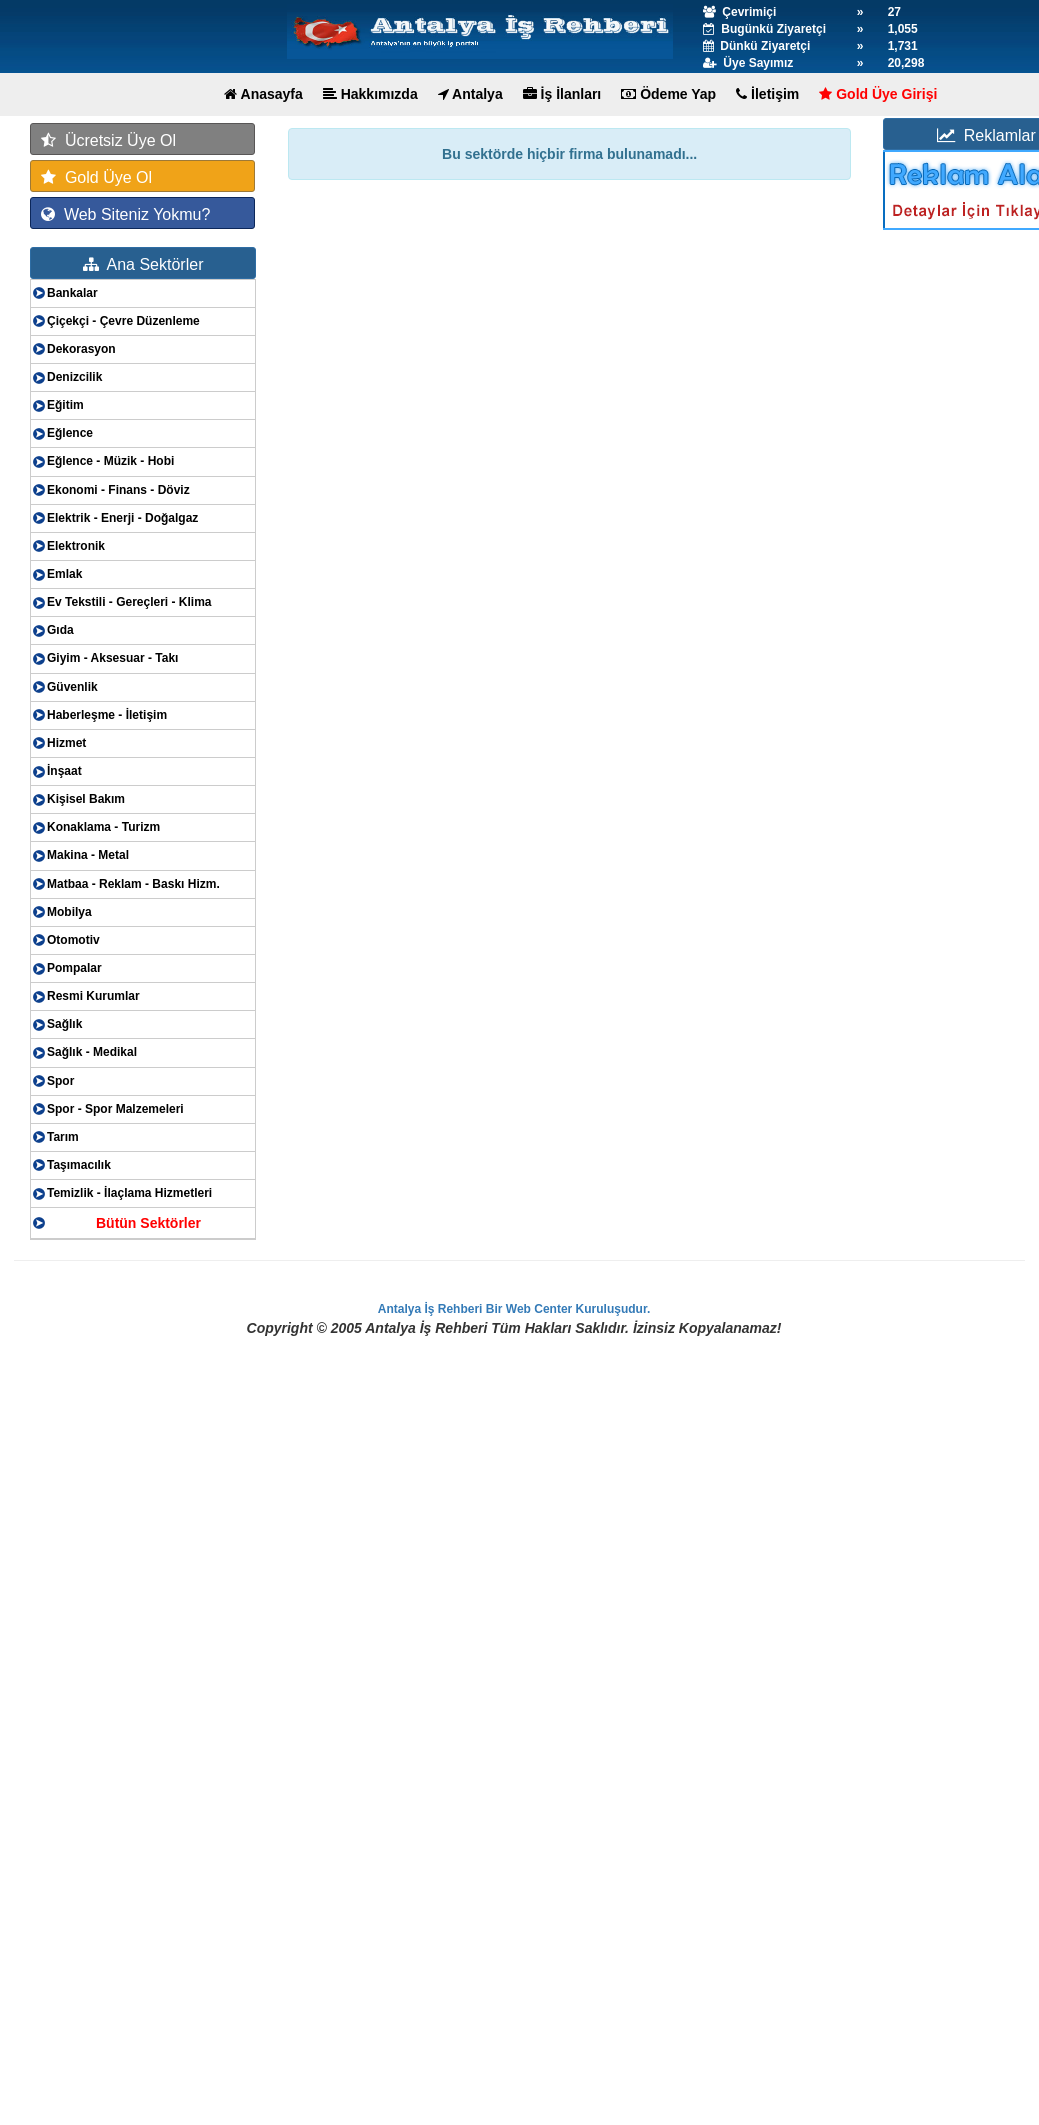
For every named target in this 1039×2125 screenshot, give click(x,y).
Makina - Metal (88, 855)
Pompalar (74, 968)
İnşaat (64, 771)
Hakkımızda (370, 94)
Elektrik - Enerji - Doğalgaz (122, 518)
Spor (60, 1081)
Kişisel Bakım (86, 799)
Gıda (60, 630)
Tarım (63, 1137)
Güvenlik (72, 687)
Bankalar (72, 293)
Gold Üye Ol (96, 177)
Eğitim (65, 405)
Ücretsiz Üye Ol (108, 140)
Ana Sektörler (143, 264)
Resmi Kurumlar (93, 996)
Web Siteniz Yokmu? (125, 214)
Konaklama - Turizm (103, 827)
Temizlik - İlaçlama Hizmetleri (129, 1193)
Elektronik (76, 546)
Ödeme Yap (668, 94)
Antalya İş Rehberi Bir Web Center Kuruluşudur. (514, 1309)
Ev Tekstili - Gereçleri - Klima (129, 602)
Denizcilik (74, 377)
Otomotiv (73, 940)
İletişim (767, 94)
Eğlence (70, 433)
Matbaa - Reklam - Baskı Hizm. (133, 884)
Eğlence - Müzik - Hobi (110, 461)
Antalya (470, 94)
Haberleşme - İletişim (107, 715)
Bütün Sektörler (148, 1223)
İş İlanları (562, 94)
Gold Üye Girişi (878, 94)
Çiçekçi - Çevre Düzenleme (123, 321)
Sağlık (64, 1024)
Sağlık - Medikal (92, 1052)
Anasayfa (263, 94)
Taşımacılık (79, 1165)
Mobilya (69, 912)
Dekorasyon (81, 349)
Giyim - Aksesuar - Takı (112, 658)
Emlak (64, 574)
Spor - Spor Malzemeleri (115, 1109)
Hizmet (66, 743)
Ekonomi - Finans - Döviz (118, 490)
